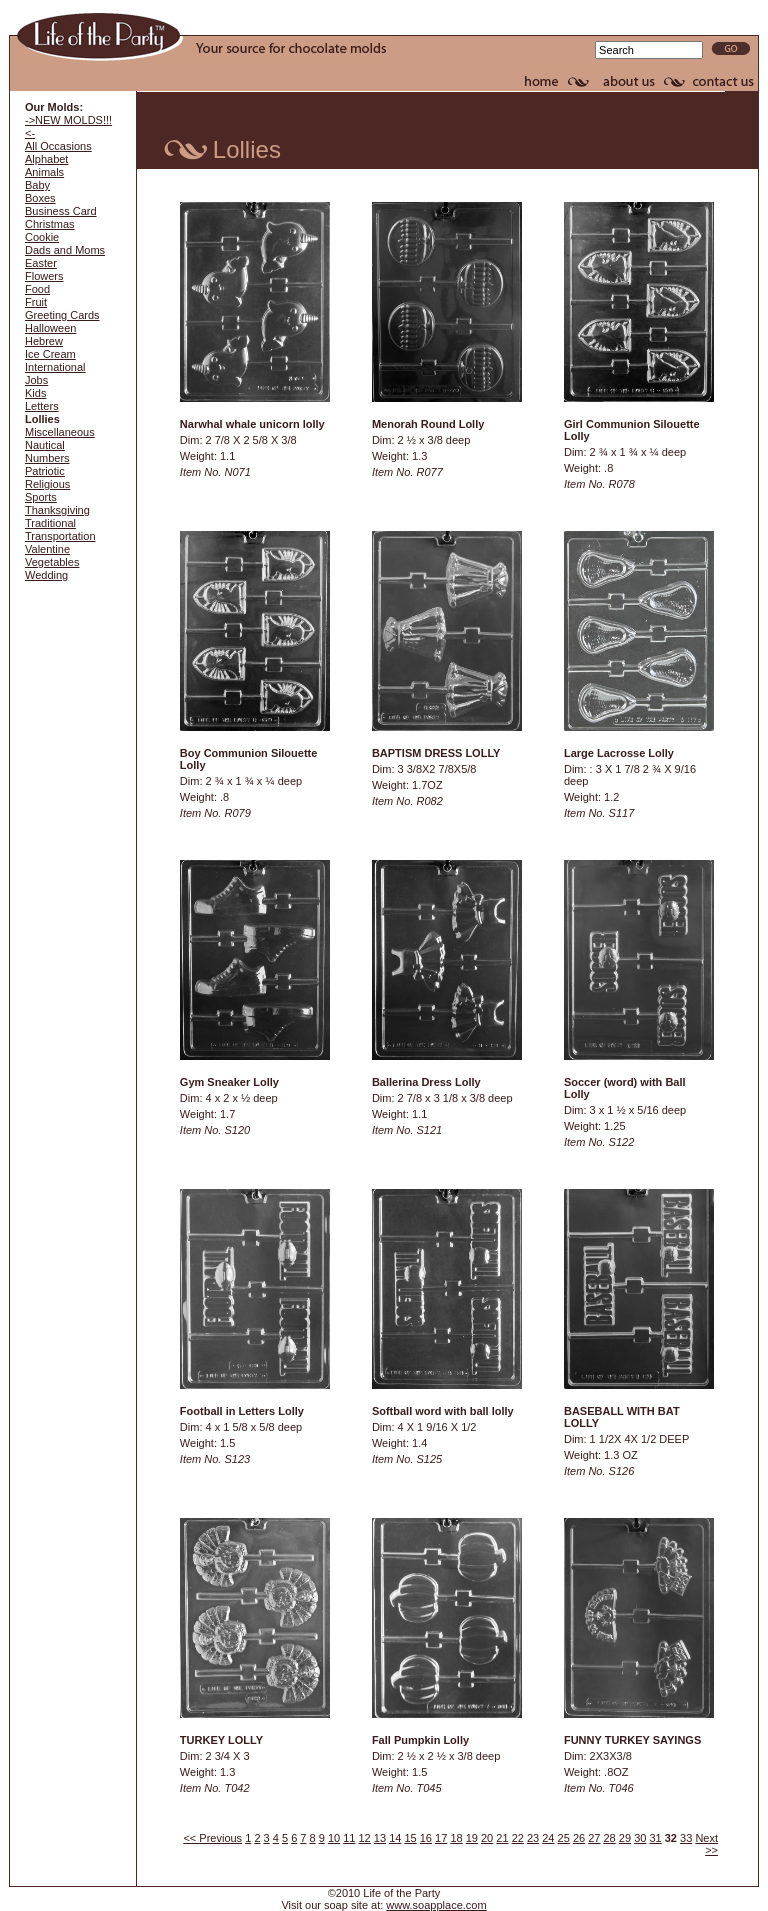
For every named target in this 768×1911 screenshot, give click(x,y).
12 (365, 1838)
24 (548, 1838)
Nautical (45, 445)
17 (441, 1838)
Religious (47, 484)
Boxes (40, 198)
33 (686, 1838)
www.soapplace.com (436, 1905)
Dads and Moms (65, 250)
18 (456, 1838)
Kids (35, 393)
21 (502, 1838)
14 (395, 1838)
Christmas (50, 224)
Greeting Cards (62, 315)
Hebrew (44, 341)
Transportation (60, 536)
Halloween (50, 328)
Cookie (42, 237)
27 (594, 1838)
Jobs (36, 380)
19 (472, 1838)
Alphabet (46, 159)
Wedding (46, 575)
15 (410, 1838)
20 (487, 1838)
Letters (42, 406)
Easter (41, 263)
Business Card (61, 211)
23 (533, 1838)
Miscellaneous (60, 432)
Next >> (706, 1844)
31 (655, 1838)
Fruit (36, 302)
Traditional (50, 523)
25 (564, 1838)
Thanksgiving (57, 510)
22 (518, 1838)
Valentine (47, 549)
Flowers (44, 276)
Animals (44, 172)
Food (37, 289)
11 (349, 1838)
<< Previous (212, 1838)
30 (640, 1838)
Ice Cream (50, 354)
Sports (41, 497)
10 (334, 1838)
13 (380, 1838)
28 (610, 1838)
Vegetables (52, 562)
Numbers (47, 458)
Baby (37, 185)
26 (579, 1838)
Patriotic (45, 471)
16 (426, 1838)
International (55, 367)
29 (625, 1838)
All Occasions (58, 146)
